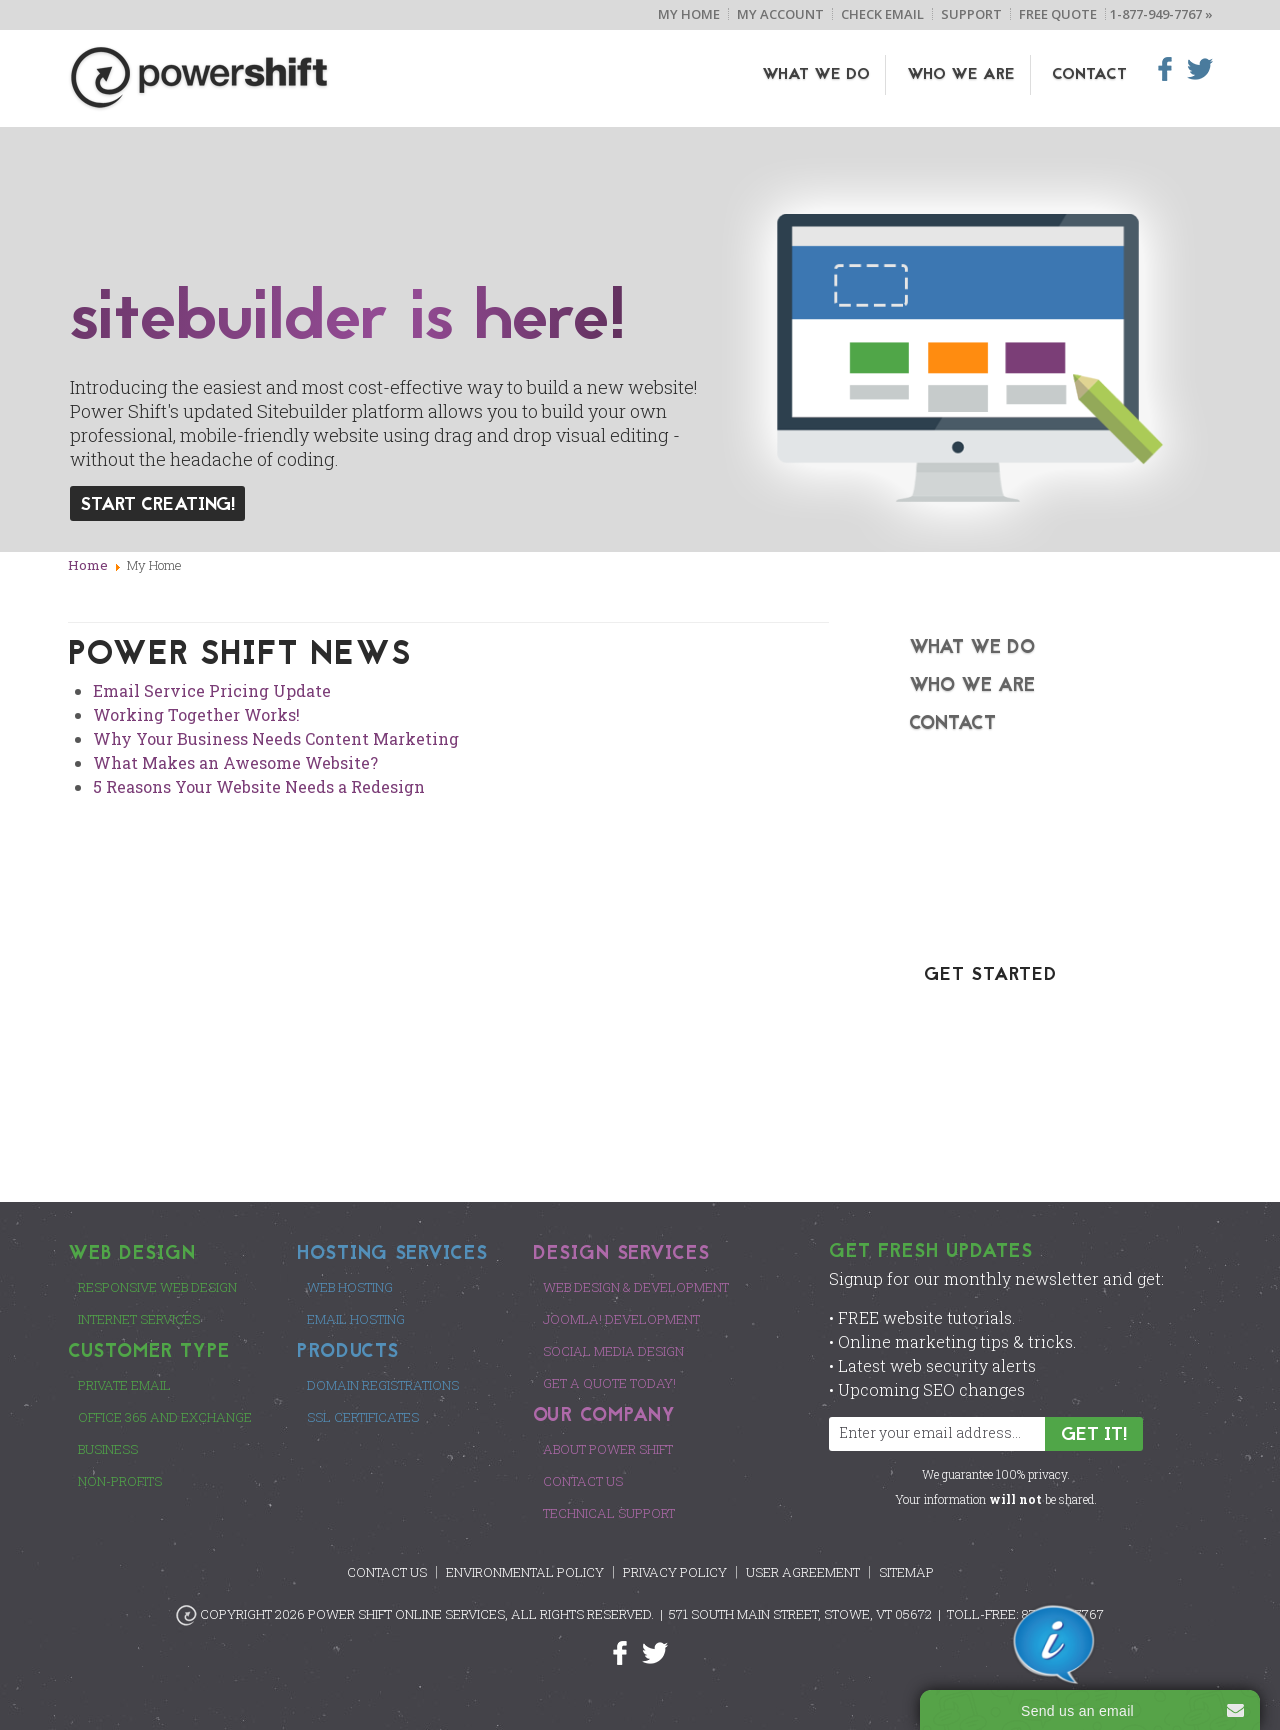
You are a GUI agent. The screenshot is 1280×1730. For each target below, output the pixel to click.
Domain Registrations (383, 1385)
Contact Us (583, 1481)
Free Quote (1058, 14)
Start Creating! (157, 505)
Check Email (882, 14)
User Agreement (803, 1572)
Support (971, 14)
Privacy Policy (675, 1572)
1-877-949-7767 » (1161, 14)
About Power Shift (608, 1449)
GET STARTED (990, 975)
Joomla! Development (621, 1319)
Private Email (124, 1385)
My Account (780, 14)
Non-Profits (120, 1481)
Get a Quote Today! (609, 1383)
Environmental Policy (525, 1572)
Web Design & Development (636, 1287)
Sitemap (906, 1572)
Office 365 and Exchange (165, 1417)
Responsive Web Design (157, 1287)
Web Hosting (350, 1287)
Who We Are (961, 75)
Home (88, 565)
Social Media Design (613, 1351)
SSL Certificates (363, 1417)
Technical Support (609, 1513)
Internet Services (139, 1319)
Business (108, 1449)
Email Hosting (356, 1319)
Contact (1089, 75)
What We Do (816, 75)
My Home (689, 14)
